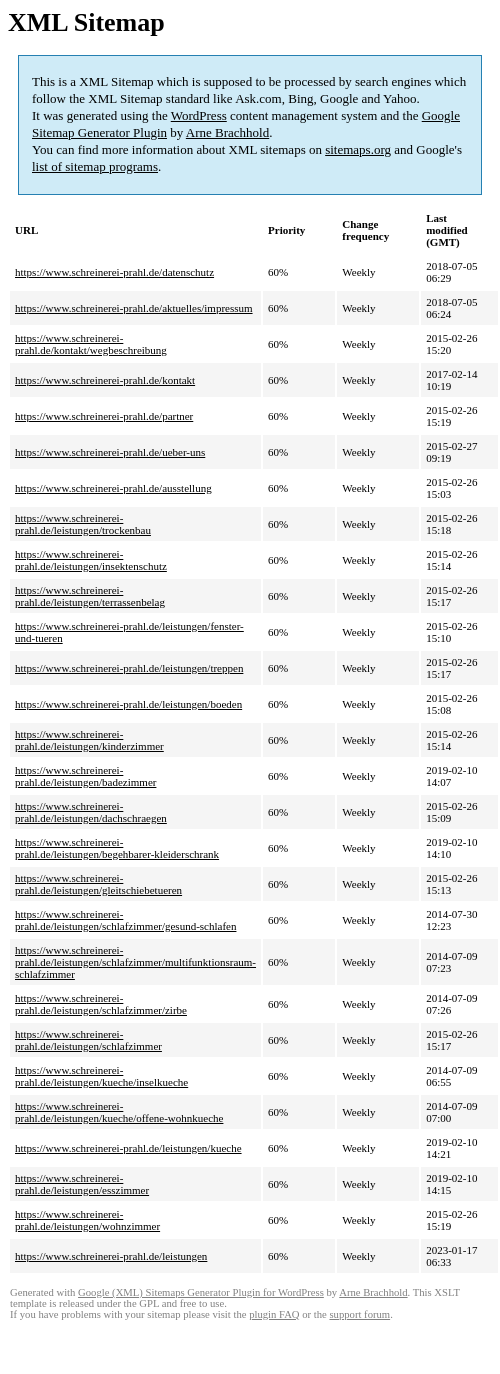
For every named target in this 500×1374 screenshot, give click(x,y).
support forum (359, 1314)
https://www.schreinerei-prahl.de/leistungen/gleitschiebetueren (98, 884)
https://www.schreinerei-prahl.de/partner (104, 416)
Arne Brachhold (227, 132)
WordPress (199, 115)
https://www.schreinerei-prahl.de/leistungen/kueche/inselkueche (101, 1076)
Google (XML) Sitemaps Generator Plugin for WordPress (201, 1292)
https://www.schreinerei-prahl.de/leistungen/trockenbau (83, 524)
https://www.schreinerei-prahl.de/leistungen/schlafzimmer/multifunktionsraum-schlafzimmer (135, 962)
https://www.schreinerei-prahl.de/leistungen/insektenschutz (91, 560)
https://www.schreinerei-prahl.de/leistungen (111, 1256)
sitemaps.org (358, 149)
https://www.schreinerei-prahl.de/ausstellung (113, 488)
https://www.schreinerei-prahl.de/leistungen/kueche (128, 1148)
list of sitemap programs (95, 166)
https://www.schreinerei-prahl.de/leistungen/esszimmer (82, 1184)
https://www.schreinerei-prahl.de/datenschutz (114, 272)
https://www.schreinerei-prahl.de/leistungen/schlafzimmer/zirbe (101, 1004)
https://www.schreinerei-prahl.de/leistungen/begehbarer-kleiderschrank (117, 848)
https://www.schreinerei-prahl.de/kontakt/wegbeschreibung (91, 344)
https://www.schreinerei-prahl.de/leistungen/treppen (129, 668)
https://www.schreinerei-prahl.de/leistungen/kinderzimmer (89, 740)
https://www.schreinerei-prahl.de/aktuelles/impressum (134, 308)
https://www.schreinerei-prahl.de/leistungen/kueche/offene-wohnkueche (119, 1112)
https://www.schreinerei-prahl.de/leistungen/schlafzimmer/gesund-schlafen (125, 920)
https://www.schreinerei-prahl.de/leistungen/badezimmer (85, 776)
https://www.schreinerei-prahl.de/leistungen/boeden (128, 704)
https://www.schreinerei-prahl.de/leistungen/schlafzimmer (88, 1040)
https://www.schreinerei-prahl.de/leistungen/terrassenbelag (90, 596)
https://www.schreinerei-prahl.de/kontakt (105, 380)
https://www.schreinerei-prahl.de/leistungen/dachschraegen (91, 812)
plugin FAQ (274, 1314)
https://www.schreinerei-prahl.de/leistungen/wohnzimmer (87, 1220)
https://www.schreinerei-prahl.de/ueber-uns (110, 452)
